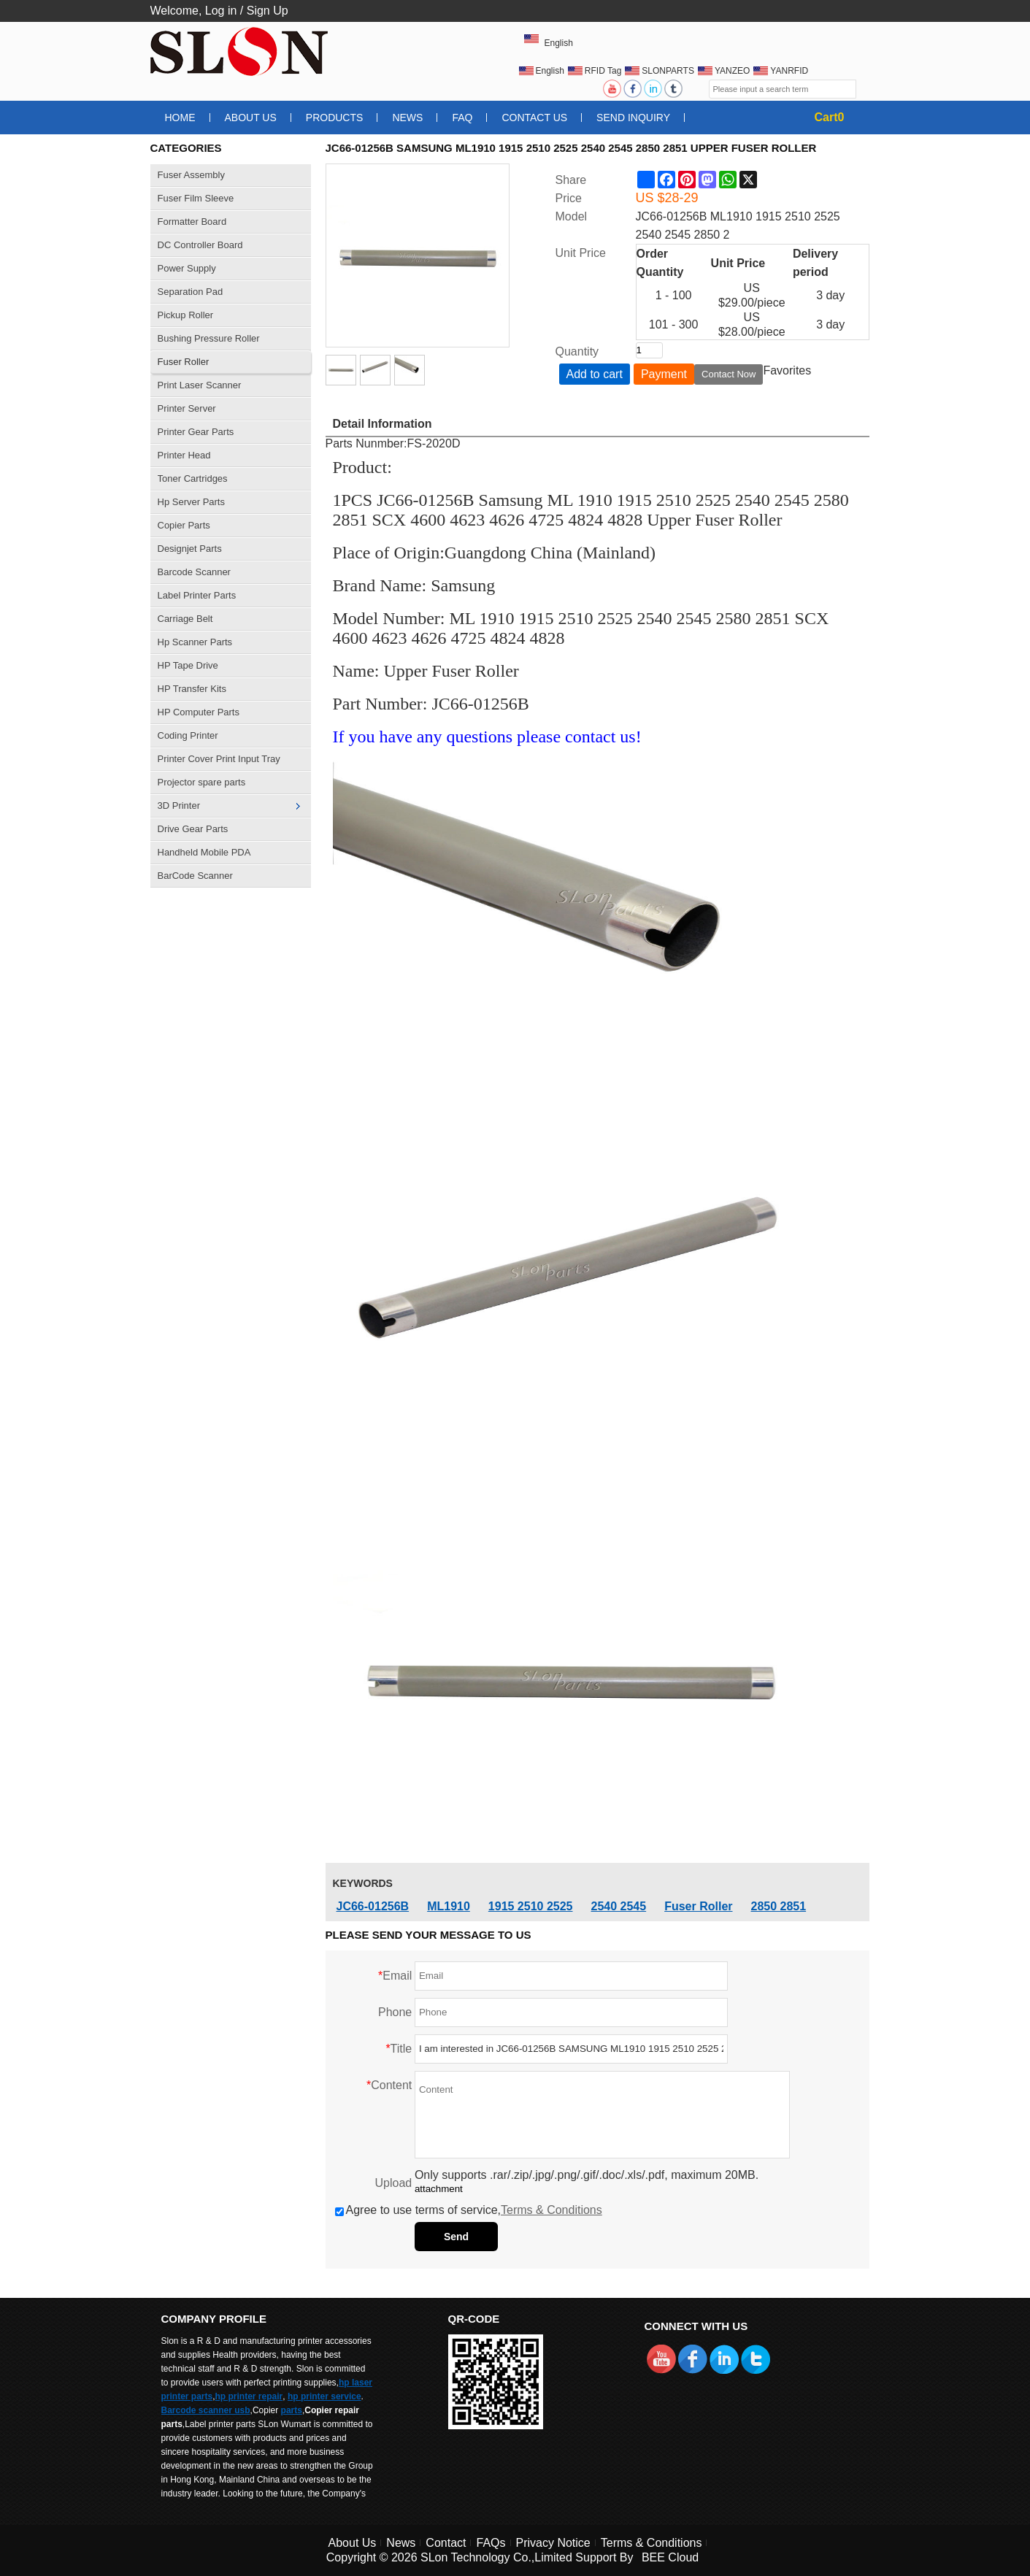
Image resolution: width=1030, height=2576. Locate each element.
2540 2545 (619, 1906)
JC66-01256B (373, 1906)
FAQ (462, 117)
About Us (251, 117)
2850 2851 (779, 1906)
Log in (221, 10)
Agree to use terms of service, (468, 2210)
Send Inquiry (633, 117)
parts (291, 2410)
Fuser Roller (698, 1906)
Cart (830, 117)
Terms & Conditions (551, 2210)
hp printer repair (249, 2396)
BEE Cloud (670, 2557)
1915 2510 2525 (530, 1906)
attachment (439, 2188)
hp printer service (324, 2396)
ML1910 (448, 1906)
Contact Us (534, 117)
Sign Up (267, 10)
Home (180, 117)
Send (456, 2236)
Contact (446, 2543)
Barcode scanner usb (205, 2410)
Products (335, 117)
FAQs (490, 2543)
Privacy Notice (553, 2543)
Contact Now (729, 374)
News (407, 117)
